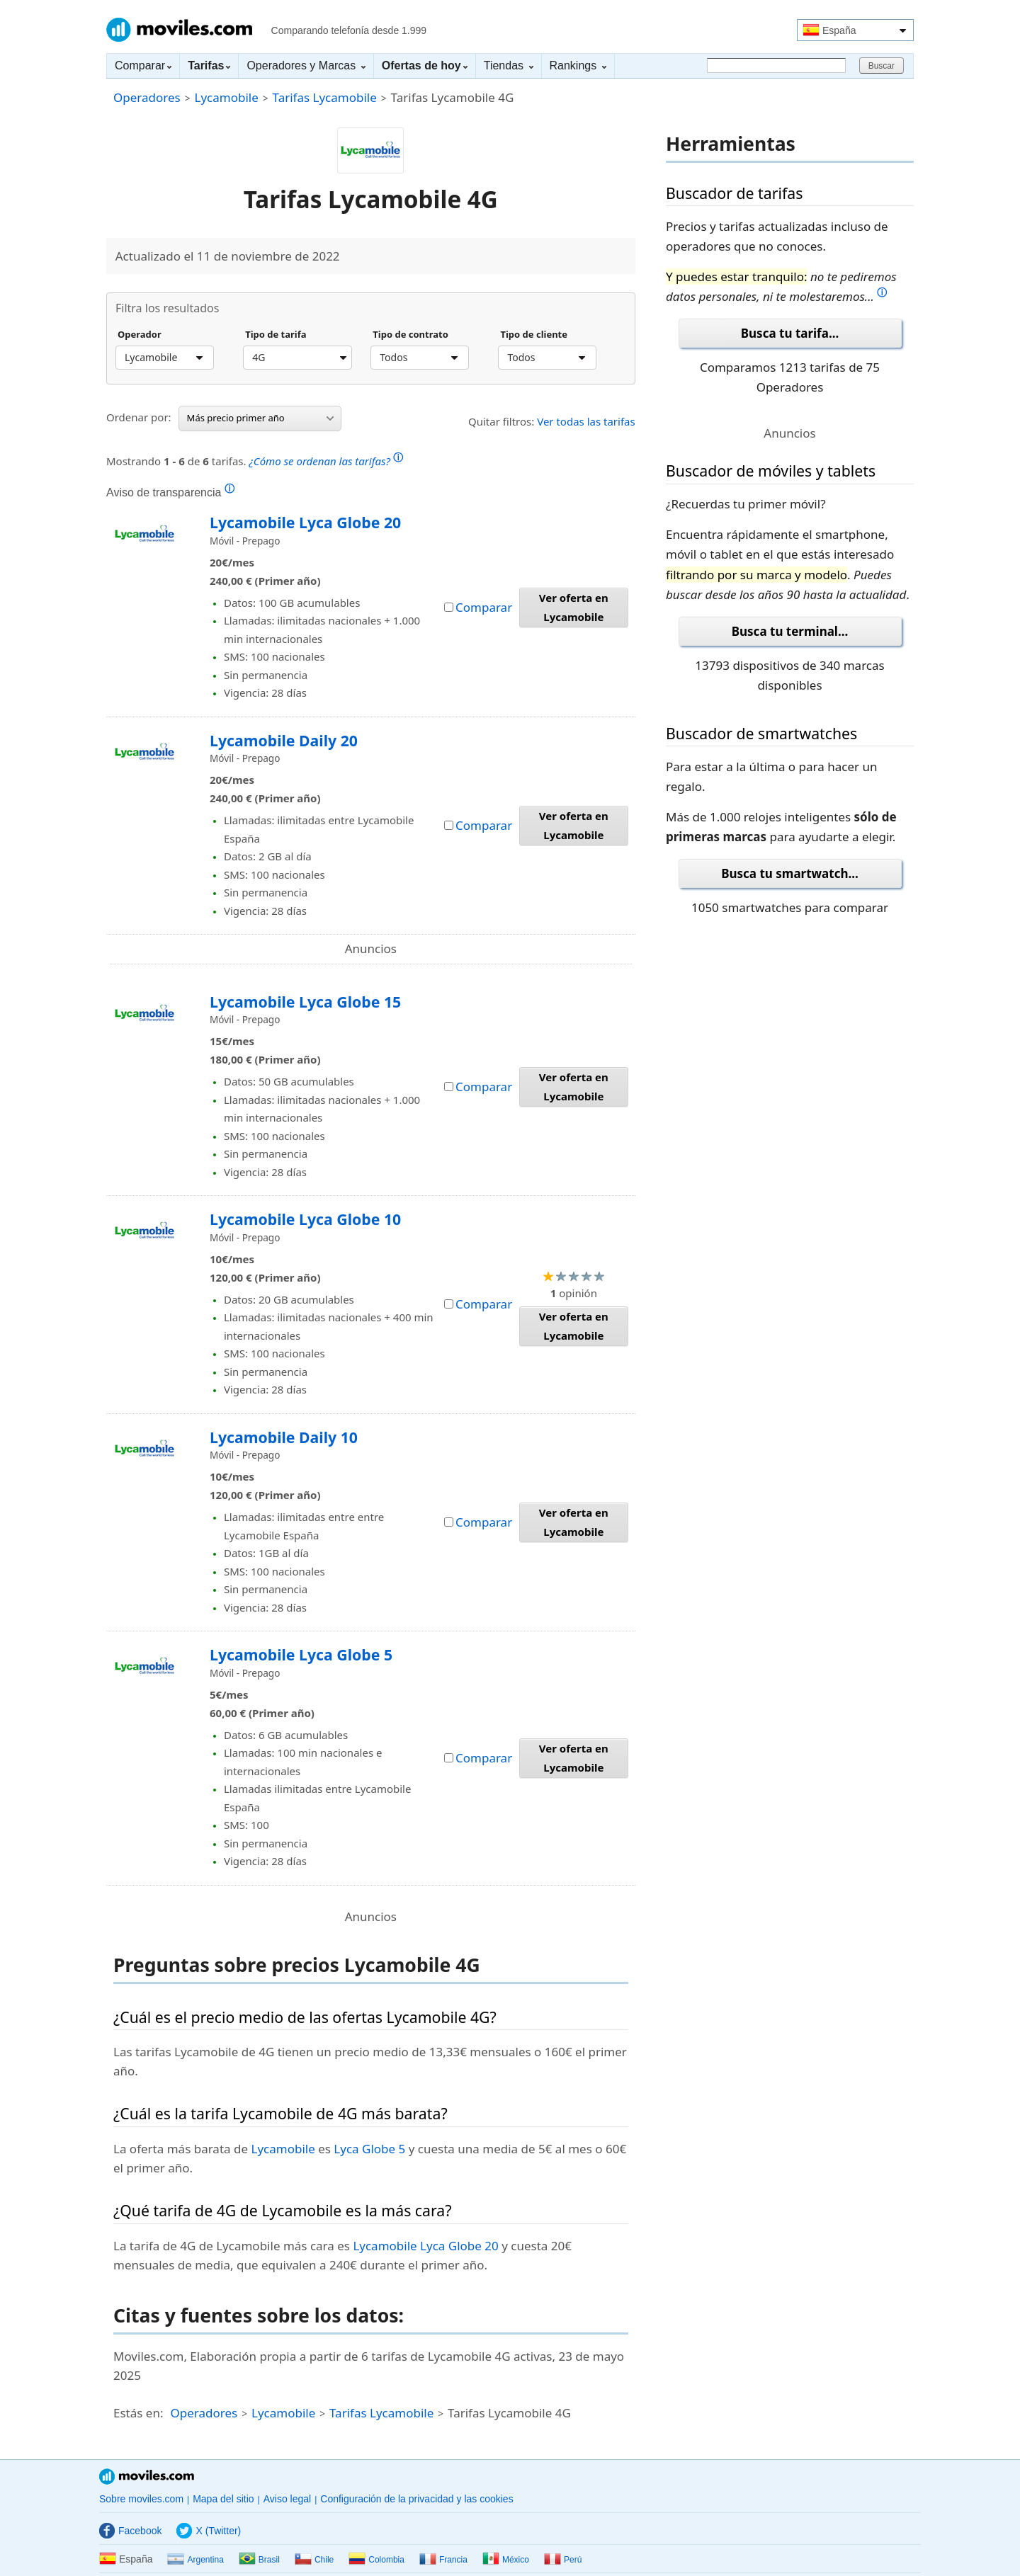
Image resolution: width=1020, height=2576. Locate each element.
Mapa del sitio (223, 2498)
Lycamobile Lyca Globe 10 (305, 1219)
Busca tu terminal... (790, 631)
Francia (443, 2560)
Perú (563, 2560)
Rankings (578, 65)
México (505, 2560)
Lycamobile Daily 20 (284, 740)
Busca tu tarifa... (790, 333)
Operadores (147, 97)
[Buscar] (776, 65)
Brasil (259, 2560)
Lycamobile (226, 97)
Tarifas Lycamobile (325, 97)
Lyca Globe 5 (369, 2149)
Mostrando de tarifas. (254, 459)
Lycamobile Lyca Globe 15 (305, 1001)
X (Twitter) (208, 2530)
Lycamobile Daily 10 (284, 1437)
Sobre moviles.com (141, 2498)
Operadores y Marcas (305, 65)
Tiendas (508, 65)
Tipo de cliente (533, 335)
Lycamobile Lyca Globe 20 (305, 522)
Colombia (376, 2560)
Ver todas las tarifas (586, 421)
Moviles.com (179, 30)
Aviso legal (287, 2498)
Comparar (143, 65)
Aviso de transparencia (170, 492)
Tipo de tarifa (275, 335)
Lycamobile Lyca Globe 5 (301, 1654)
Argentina (195, 2560)
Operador (140, 335)
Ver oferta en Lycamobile (573, 607)
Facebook (130, 2530)
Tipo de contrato (410, 335)
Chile (314, 2560)
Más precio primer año (260, 417)
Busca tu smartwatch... (789, 873)
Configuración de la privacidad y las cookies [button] (416, 2498)
